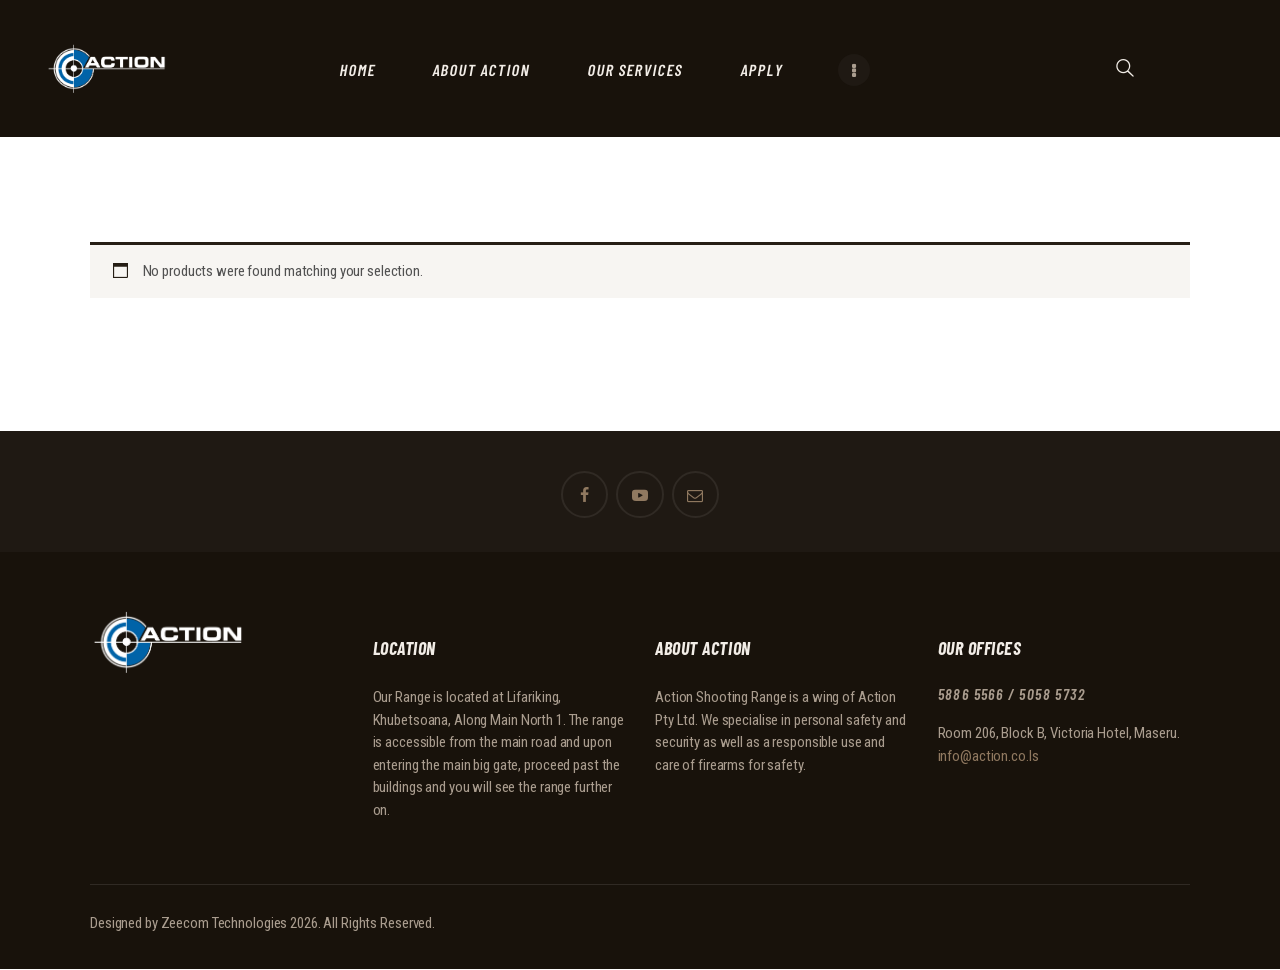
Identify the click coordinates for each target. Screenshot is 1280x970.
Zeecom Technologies (224, 923)
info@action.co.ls (988, 755)
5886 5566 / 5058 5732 (1017, 694)
